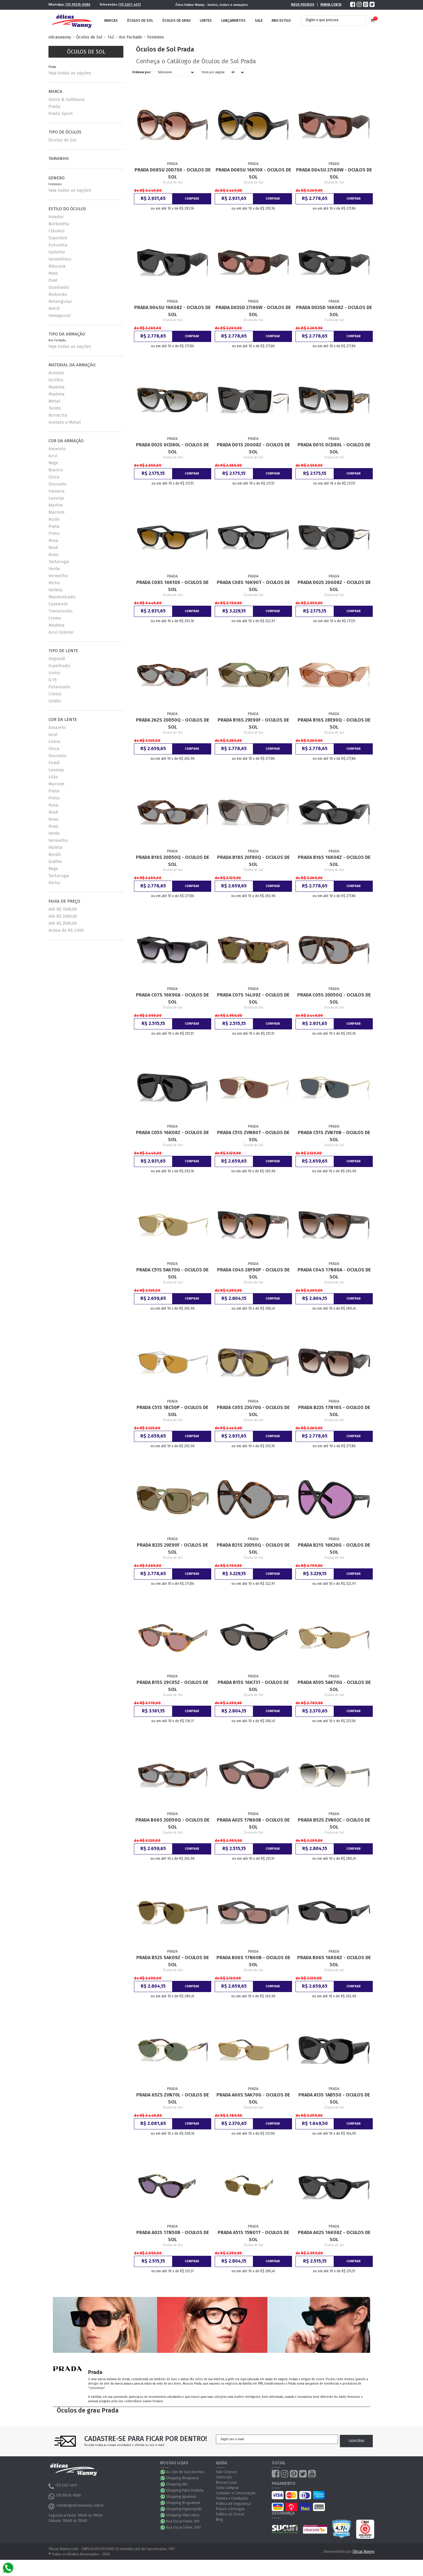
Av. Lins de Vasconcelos (185, 2472)
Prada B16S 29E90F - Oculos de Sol (253, 723)
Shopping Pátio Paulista (185, 2490)
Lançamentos (233, 21)
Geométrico (59, 259)
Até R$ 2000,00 (62, 916)
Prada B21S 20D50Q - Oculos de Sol (253, 1548)
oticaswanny (59, 37)
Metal (54, 401)
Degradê (56, 658)
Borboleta (58, 223)
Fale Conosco (226, 2472)
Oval (53, 280)
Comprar (192, 199)
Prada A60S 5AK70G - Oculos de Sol (253, 2098)
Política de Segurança (233, 2504)
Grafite (55, 861)
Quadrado (58, 287)
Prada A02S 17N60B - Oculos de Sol (253, 1823)
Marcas (111, 21)
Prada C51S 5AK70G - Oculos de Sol (172, 1273)
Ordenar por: (141, 72)
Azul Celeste (60, 632)
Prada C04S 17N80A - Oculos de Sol (334, 1273)
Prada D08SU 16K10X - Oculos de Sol (253, 173)
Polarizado (59, 687)
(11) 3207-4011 (129, 4)
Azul (53, 455)
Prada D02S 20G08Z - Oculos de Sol (334, 586)
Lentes (206, 21)
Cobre (54, 741)
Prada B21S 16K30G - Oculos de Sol (334, 1548)
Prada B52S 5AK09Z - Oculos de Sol (172, 1961)
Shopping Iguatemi (181, 2497)
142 (111, 37)
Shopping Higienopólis (184, 2509)
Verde (54, 568)
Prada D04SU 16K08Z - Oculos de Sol (172, 311)
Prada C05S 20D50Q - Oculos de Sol (334, 998)
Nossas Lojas (226, 2482)
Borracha (57, 415)
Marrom (56, 512)
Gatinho (56, 252)
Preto (54, 533)
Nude (54, 519)
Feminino (155, 37)
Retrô (54, 308)
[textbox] (329, 20)
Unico (54, 672)
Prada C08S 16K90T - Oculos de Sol (253, 586)
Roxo (53, 554)
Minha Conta (330, 4)
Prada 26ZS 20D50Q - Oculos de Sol (172, 723)
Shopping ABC (177, 2484)
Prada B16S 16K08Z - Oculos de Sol (334, 860)
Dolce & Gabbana (66, 99)
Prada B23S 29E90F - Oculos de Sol (172, 1548)
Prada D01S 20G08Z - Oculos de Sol (253, 448)
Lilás (53, 776)
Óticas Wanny (363, 2552)
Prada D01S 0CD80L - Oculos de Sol (334, 448)
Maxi (53, 273)
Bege (53, 462)
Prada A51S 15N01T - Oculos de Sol (253, 2236)
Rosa (53, 540)
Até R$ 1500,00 (62, 909)
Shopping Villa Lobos (182, 2515)
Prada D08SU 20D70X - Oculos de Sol (173, 173)
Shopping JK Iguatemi (183, 2503)
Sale (259, 21)
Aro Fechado (130, 37)
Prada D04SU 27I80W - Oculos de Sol (334, 173)
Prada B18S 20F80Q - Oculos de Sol (253, 860)
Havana (56, 491)
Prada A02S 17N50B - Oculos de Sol (172, 2236)
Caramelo (58, 604)
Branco (55, 470)
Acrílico (55, 380)
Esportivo (57, 238)
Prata (54, 526)
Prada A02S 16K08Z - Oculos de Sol (334, 2236)
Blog (219, 2519)
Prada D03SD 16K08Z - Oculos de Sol (334, 311)
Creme (54, 618)
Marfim (55, 505)
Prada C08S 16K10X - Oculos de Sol (172, 586)
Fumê (54, 762)
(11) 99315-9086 (78, 4)
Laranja (56, 498)
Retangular (60, 301)
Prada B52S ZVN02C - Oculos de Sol (334, 1823)
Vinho (54, 582)
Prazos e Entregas (230, 2509)
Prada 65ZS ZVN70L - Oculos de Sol (172, 2098)
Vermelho (58, 575)
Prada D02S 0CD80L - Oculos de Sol (172, 448)
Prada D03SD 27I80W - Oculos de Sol (253, 311)
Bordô (54, 854)
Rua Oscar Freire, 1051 (183, 2527)
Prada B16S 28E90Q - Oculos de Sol (334, 723)
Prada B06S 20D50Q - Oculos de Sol (172, 1823)
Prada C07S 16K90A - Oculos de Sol (172, 998)
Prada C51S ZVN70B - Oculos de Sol (334, 1136)
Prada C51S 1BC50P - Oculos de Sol (172, 1411)
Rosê (53, 547)
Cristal (54, 694)
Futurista (57, 245)
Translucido (60, 611)
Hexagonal (59, 315)
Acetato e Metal (64, 422)
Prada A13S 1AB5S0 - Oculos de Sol (334, 2098)
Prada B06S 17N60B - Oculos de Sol (253, 1961)
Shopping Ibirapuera (182, 2478)
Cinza (53, 477)
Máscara (57, 266)
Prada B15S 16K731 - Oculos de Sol (253, 1686)
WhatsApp (163, 2472)
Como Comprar (227, 2488)
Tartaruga (58, 561)
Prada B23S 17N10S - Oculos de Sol (334, 1411)
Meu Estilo (281, 21)
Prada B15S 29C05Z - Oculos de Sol (172, 1686)
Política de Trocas (230, 2514)
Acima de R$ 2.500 (66, 930)
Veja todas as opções (69, 73)
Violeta (55, 589)
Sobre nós (224, 2477)
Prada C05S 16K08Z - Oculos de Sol (172, 1136)
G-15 (52, 679)
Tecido (54, 408)
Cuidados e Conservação (236, 2493)
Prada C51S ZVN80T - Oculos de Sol (253, 1136)
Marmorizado (61, 597)
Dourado (57, 484)
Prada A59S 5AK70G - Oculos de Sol (334, 1686)
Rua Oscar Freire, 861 (182, 2521)
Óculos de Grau (176, 21)
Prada (54, 106)
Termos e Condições (232, 2498)
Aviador (56, 216)
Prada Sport (60, 113)
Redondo (57, 294)
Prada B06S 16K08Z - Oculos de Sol (334, 1961)
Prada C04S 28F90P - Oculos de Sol (253, 1273)
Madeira (56, 387)
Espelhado (59, 665)
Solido (54, 701)
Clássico (56, 230)
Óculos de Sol (140, 21)
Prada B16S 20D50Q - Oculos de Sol (172, 860)
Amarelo (57, 448)
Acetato (56, 372)
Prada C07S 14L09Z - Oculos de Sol (253, 998)
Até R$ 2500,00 (62, 923)
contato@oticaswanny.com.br (76, 2506)
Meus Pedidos (302, 4)
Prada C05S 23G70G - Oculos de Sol (253, 1411)
